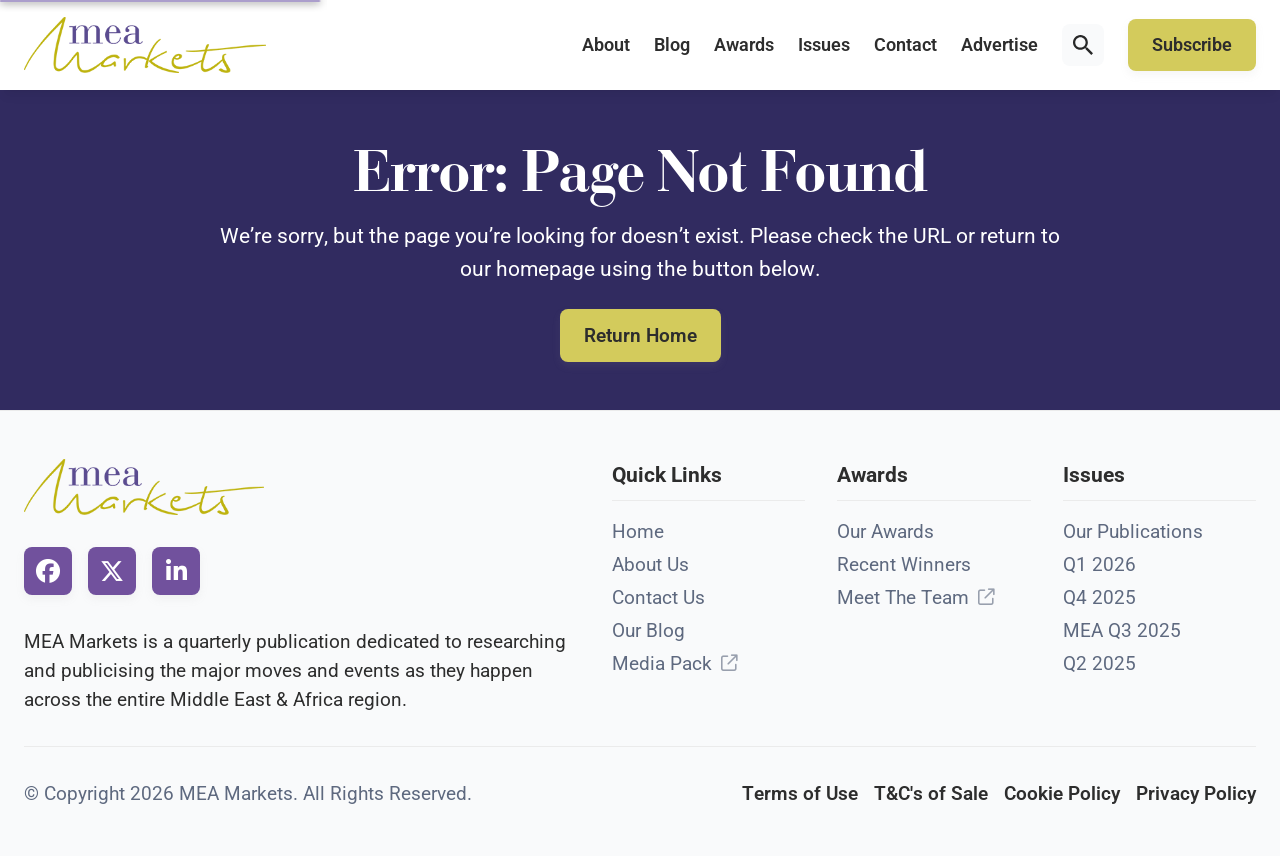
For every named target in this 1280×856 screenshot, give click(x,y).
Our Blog (648, 630)
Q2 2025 (1099, 663)
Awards (744, 45)
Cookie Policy (1062, 793)
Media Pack (662, 663)
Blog (672, 45)
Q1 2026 (1099, 564)
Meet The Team (903, 597)
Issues (824, 45)
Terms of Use (800, 793)
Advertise (999, 45)
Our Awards (885, 531)
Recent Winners (904, 564)
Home (638, 531)
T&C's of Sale (931, 793)
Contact (905, 45)
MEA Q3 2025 (1122, 630)
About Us (650, 564)
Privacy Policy (1196, 793)
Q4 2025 (1099, 597)
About (606, 45)
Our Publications (1133, 531)
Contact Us (658, 597)
